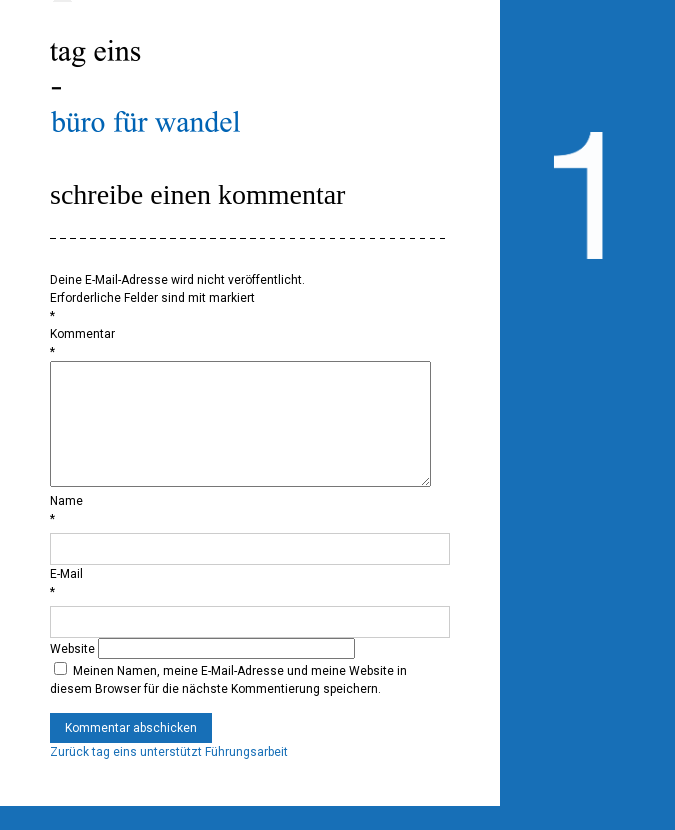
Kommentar (82, 334)
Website (72, 673)
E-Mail (66, 598)
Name (66, 525)
